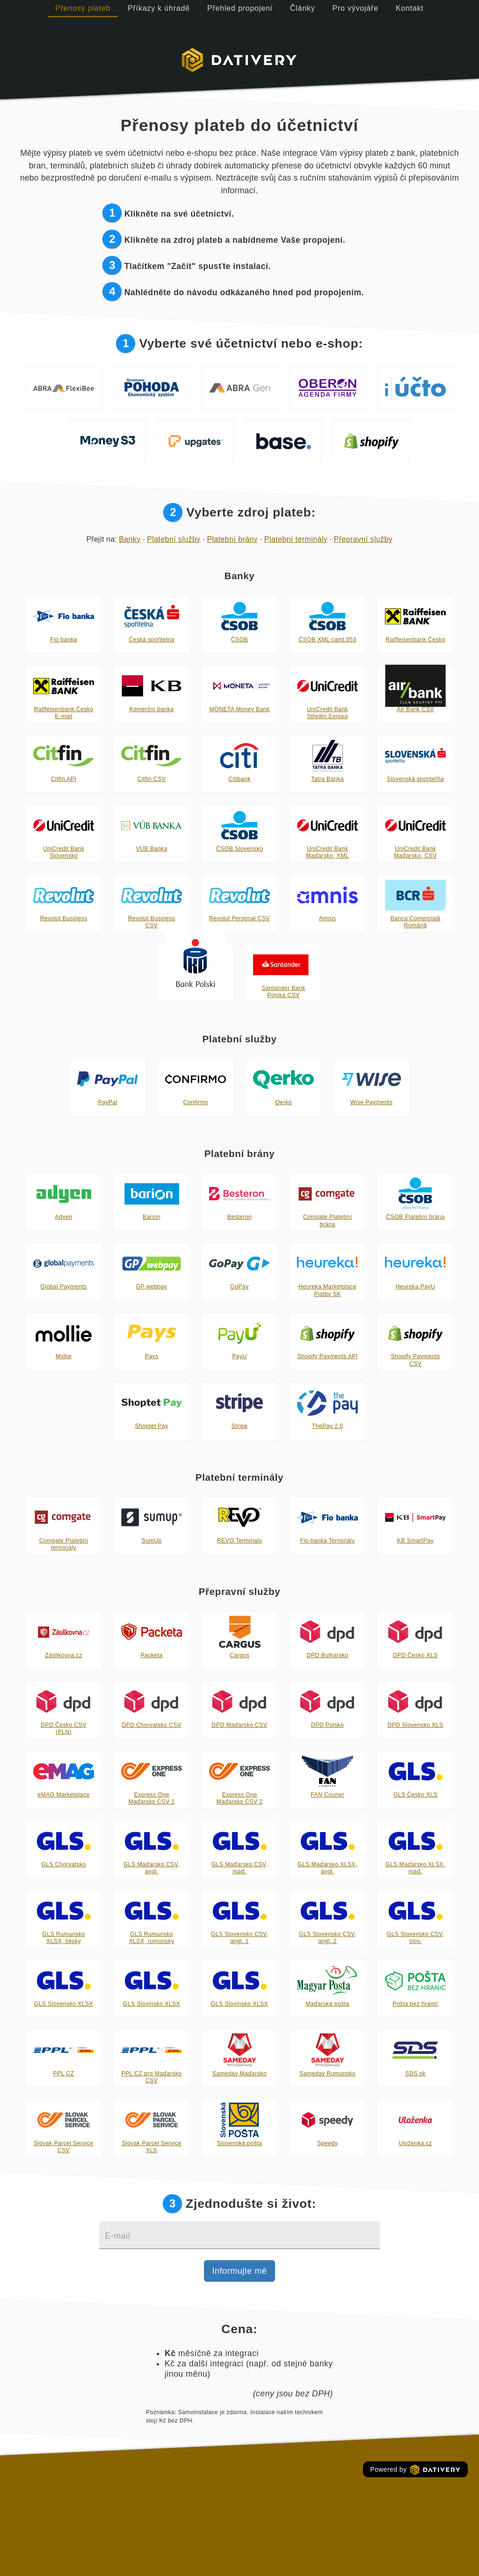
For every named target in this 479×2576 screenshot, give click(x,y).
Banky (129, 539)
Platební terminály (295, 539)
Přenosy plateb (82, 8)
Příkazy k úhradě (159, 8)
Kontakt (410, 8)
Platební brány (232, 539)
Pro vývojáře (355, 8)
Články (302, 8)
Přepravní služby (363, 539)
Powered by (415, 2469)
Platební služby (173, 539)
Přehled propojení (240, 8)
